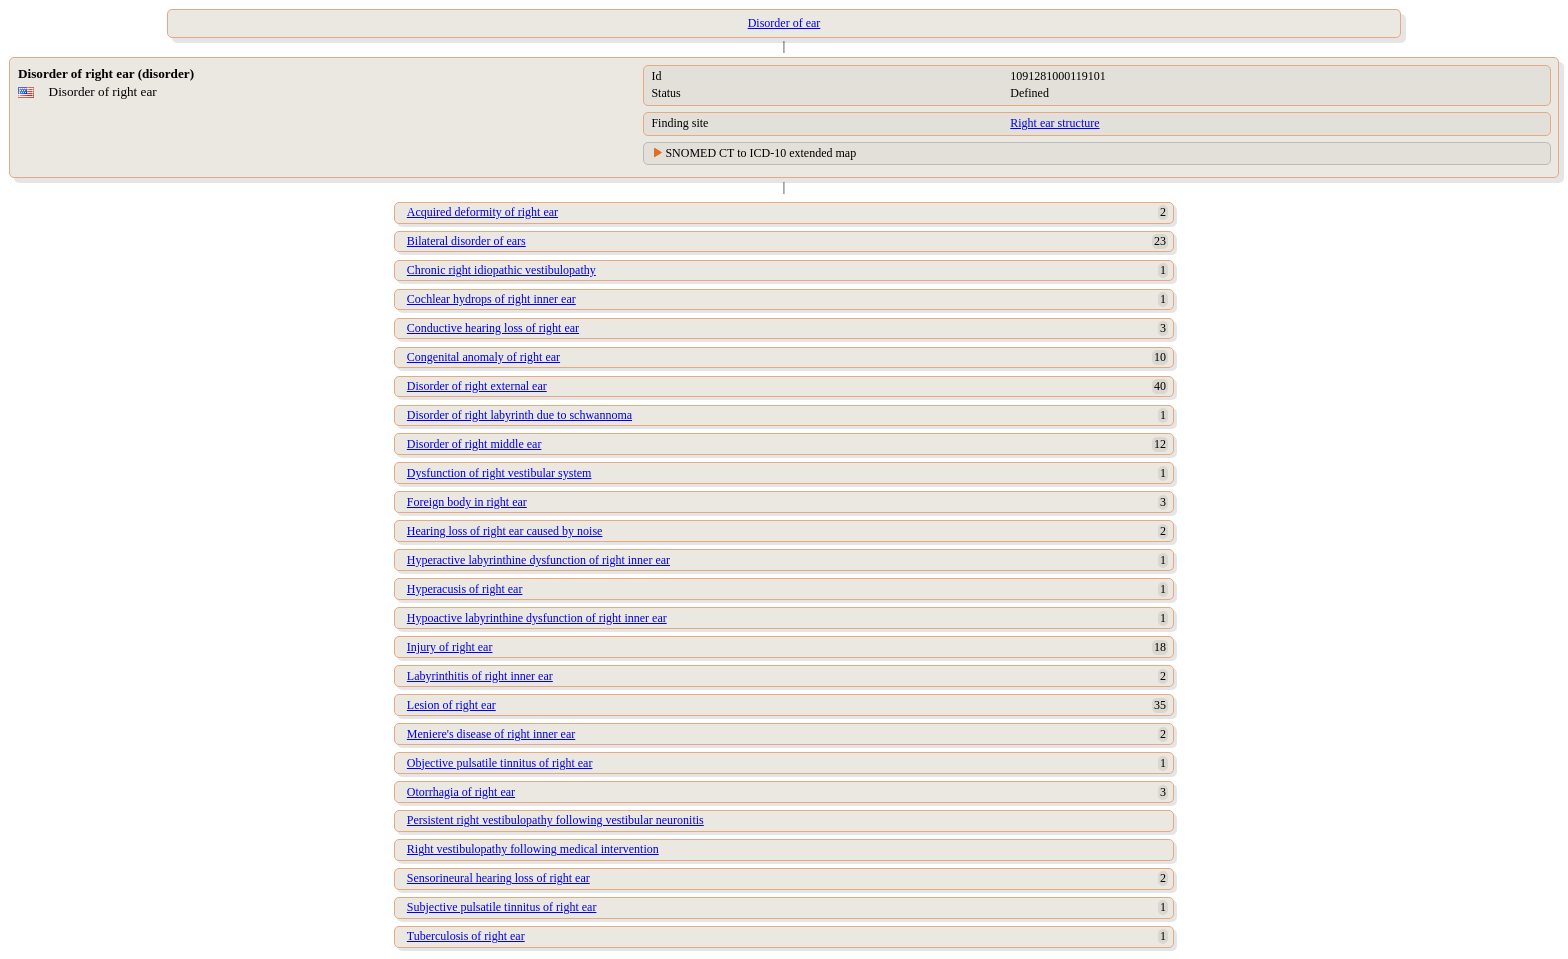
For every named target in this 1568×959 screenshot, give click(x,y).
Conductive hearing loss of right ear (493, 328)
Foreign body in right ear (467, 502)
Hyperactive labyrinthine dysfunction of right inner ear (538, 560)
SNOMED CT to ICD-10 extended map (760, 153)
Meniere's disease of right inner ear (491, 734)
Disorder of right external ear (477, 386)
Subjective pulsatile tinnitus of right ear (502, 907)
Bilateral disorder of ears (466, 241)
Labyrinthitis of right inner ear (480, 676)
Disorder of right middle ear (474, 444)
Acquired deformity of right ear (482, 212)
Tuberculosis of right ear (466, 936)
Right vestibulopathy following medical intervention (533, 849)
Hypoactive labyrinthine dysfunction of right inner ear (537, 618)
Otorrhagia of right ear (461, 792)
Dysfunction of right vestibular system (499, 473)
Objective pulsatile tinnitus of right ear (500, 763)
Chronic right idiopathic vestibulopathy (501, 270)
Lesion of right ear (451, 705)
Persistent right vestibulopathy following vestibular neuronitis (555, 820)
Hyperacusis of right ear (465, 589)
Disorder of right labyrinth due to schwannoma (519, 415)
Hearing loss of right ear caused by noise (505, 531)
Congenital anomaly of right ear (483, 357)
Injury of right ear (450, 647)
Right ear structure (1054, 123)
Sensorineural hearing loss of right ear (498, 878)
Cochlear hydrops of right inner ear (491, 299)
